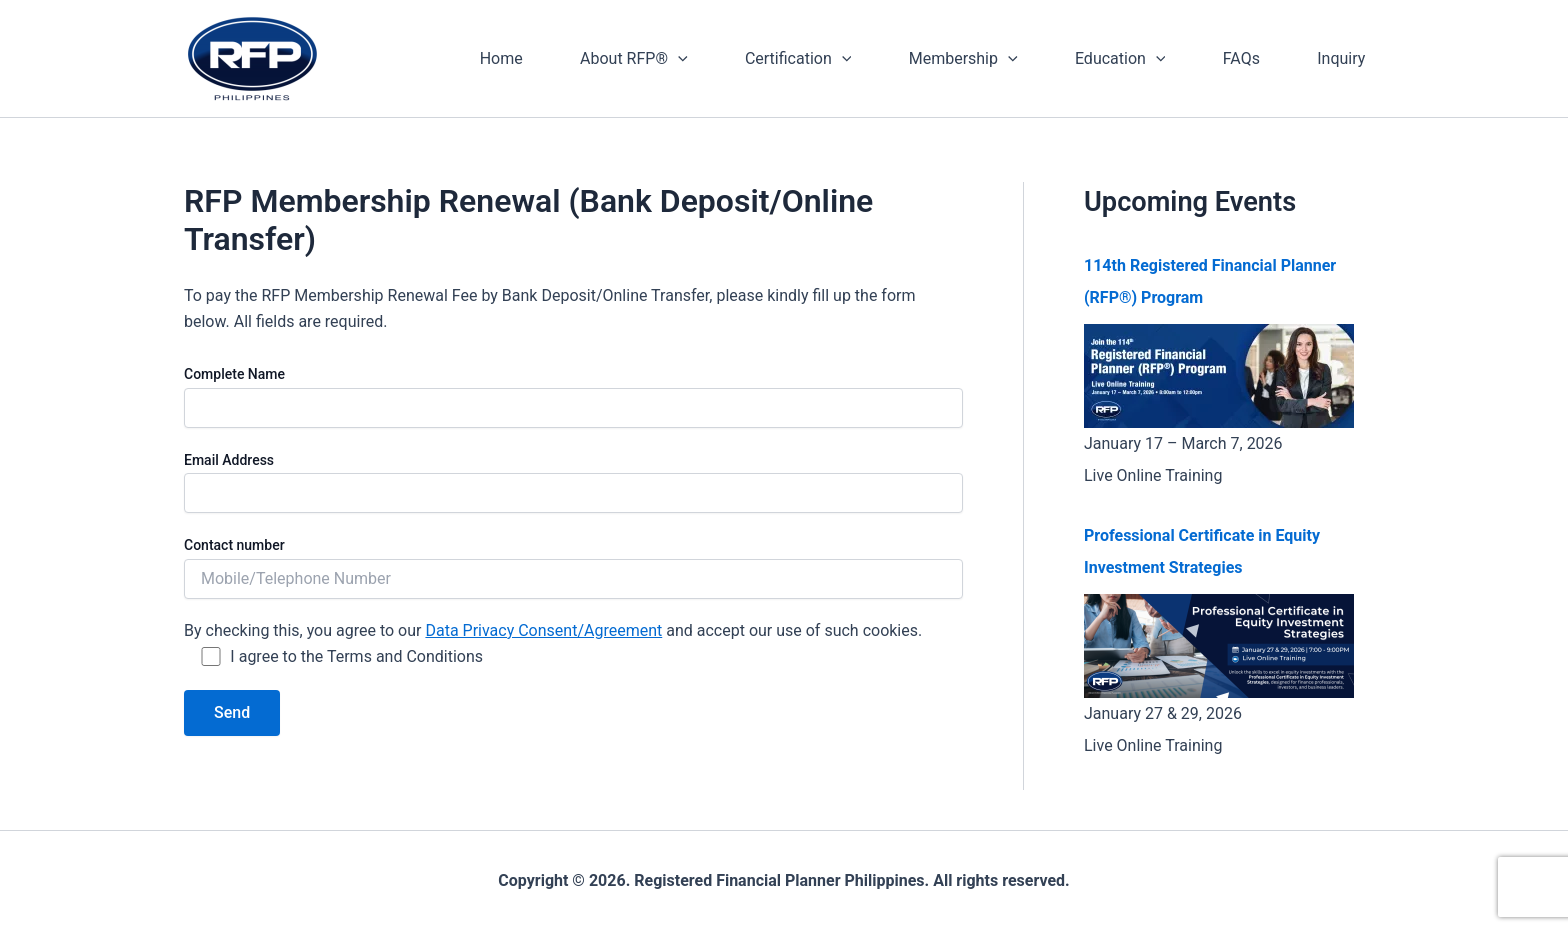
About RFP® (663, 59)
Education (1133, 59)
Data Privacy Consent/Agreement (543, 630)
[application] (707, 59)
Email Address (573, 482)
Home (535, 58)
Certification (822, 59)
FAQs (1249, 58)
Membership (981, 59)
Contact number (573, 567)
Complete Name (573, 396)
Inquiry (1344, 58)
